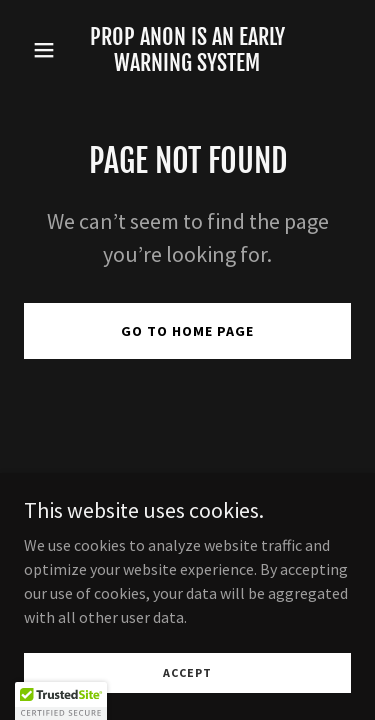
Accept (187, 672)
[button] (48, 50)
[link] (187, 65)
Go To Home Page (187, 331)
